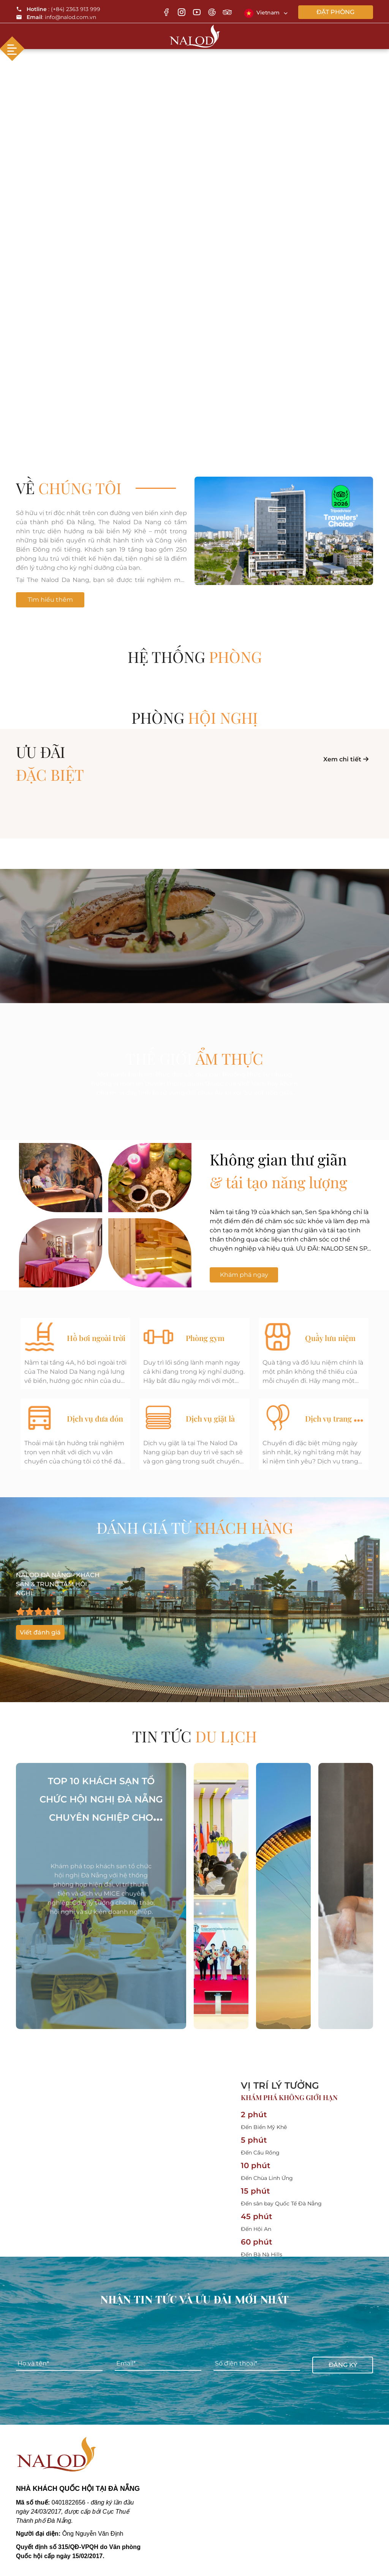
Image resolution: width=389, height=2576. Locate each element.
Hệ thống (195, 657)
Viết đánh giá (40, 1632)
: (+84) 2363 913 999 (58, 9)
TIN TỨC (194, 1736)
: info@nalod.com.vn (56, 17)
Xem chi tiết (345, 759)
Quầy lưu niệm (330, 1338)
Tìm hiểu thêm (50, 599)
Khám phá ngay (244, 1274)
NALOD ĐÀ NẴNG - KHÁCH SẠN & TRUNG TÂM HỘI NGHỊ (58, 1584)
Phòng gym (205, 1338)
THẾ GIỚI (194, 1058)
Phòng (194, 717)
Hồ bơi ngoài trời (96, 1338)
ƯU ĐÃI (194, 764)
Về (69, 488)
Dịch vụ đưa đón (95, 1418)
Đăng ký (343, 2364)
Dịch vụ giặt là (210, 1418)
